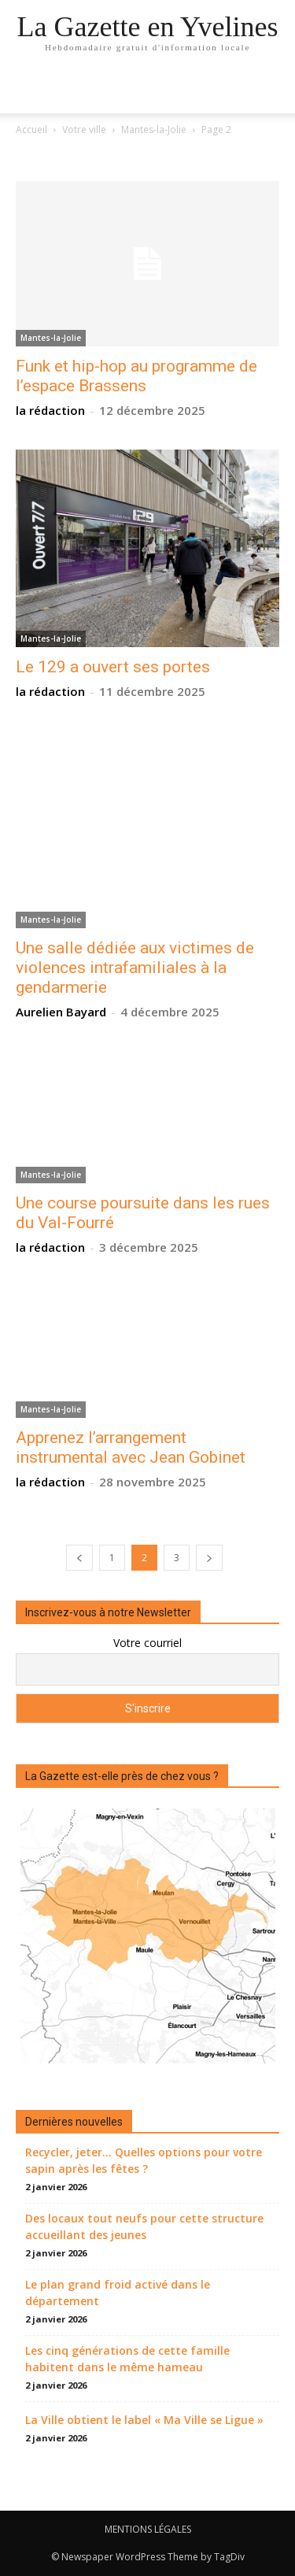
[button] (273, 92)
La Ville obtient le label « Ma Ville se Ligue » (144, 2419)
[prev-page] (79, 1558)
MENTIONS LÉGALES (148, 2529)
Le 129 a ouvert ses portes (113, 666)
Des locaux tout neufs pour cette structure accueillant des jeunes (144, 2226)
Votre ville (84, 129)
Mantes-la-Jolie (153, 129)
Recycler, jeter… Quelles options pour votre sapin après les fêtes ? (143, 2160)
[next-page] (209, 1558)
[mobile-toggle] (27, 92)
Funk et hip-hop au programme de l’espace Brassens (136, 376)
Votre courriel (147, 1642)
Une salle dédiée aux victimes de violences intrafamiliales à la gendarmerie (135, 967)
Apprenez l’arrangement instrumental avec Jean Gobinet (130, 1447)
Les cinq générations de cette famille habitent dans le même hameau (127, 2358)
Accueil (31, 129)
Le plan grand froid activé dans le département (117, 2292)
